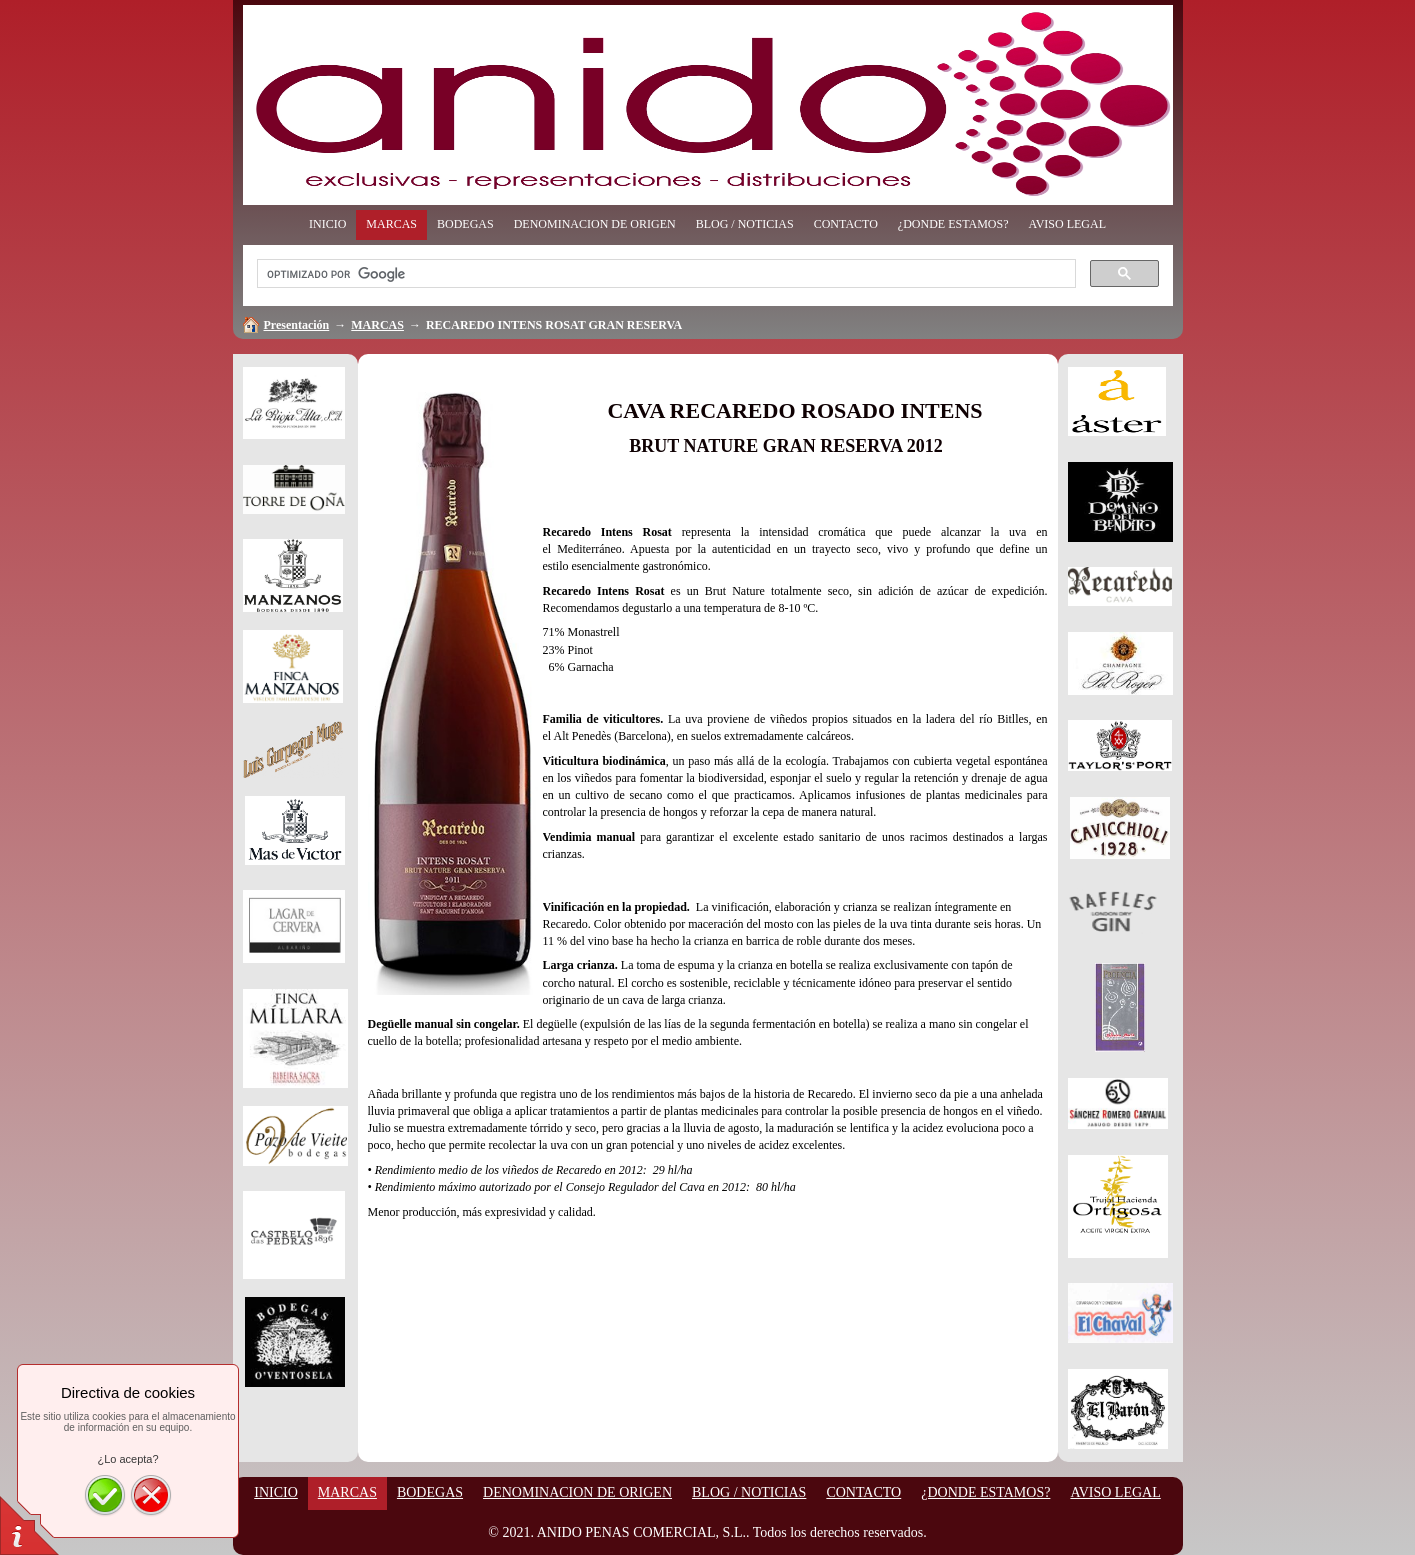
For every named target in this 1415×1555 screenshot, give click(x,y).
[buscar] (664, 274)
